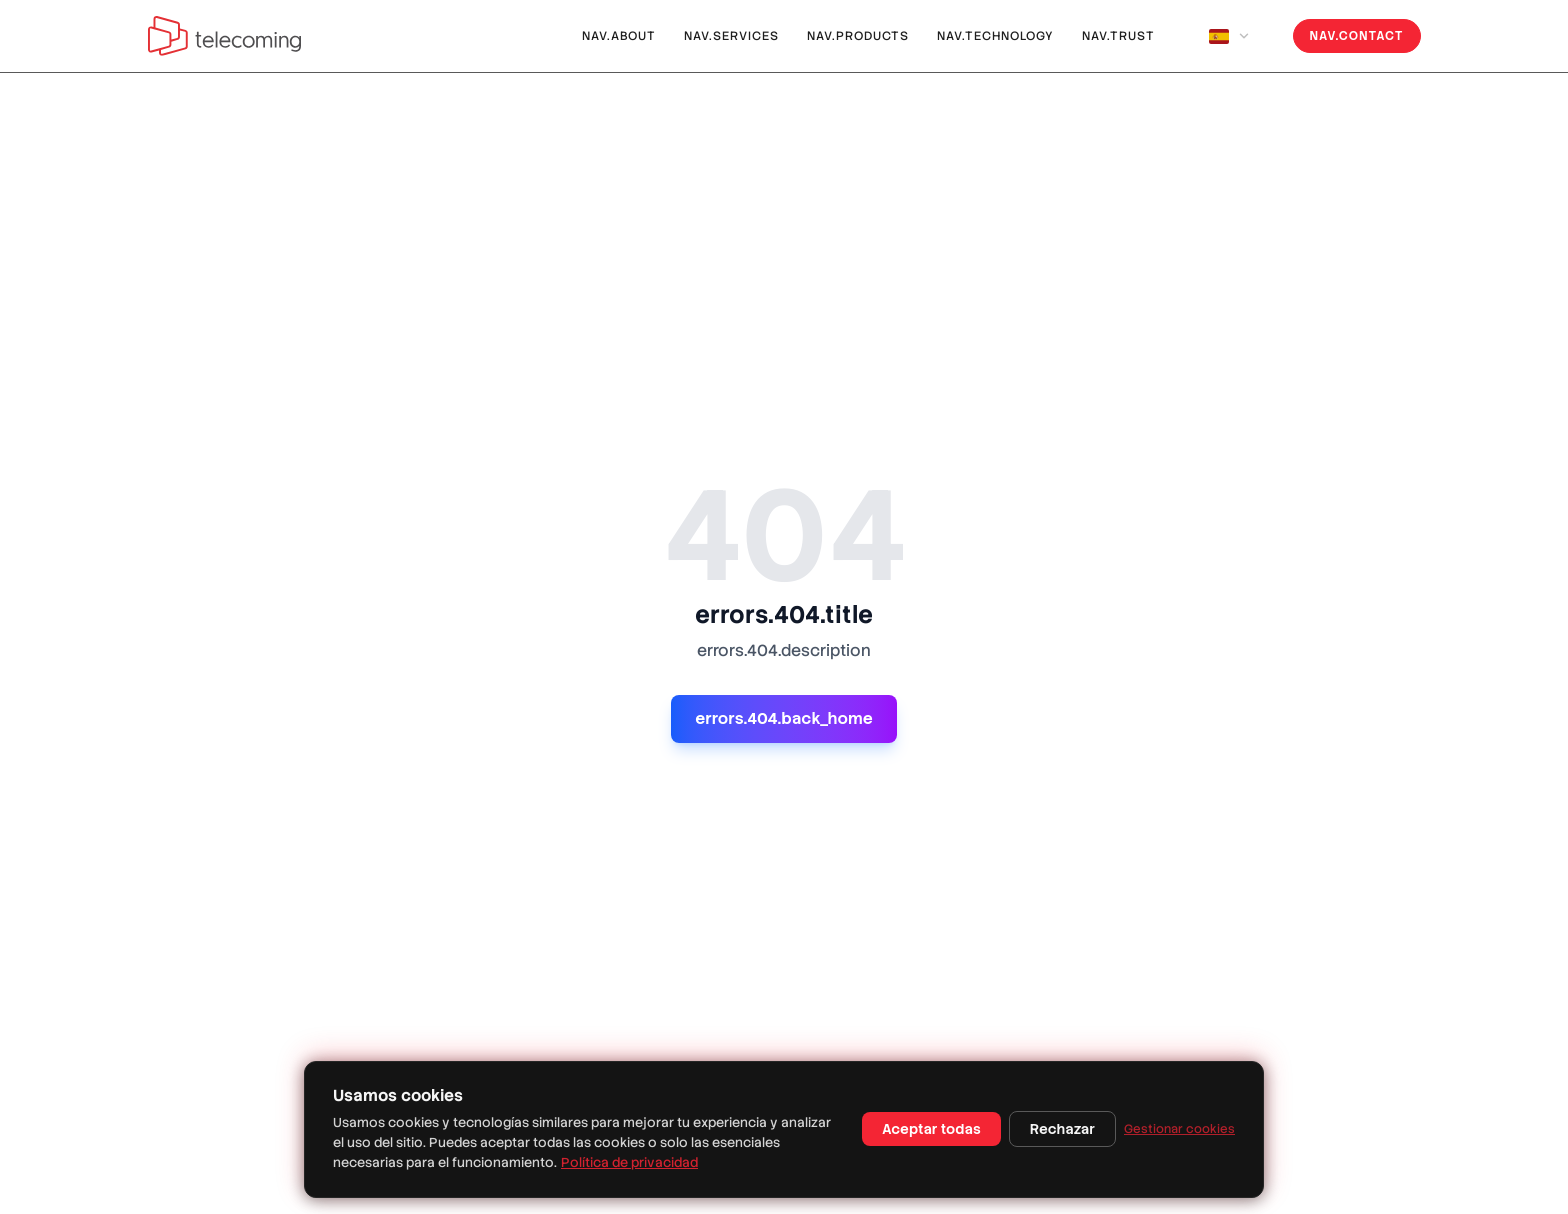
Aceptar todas (931, 1129)
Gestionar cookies (1179, 1129)
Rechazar (1062, 1129)
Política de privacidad (629, 1162)
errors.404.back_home (784, 718)
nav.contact (1357, 36)
